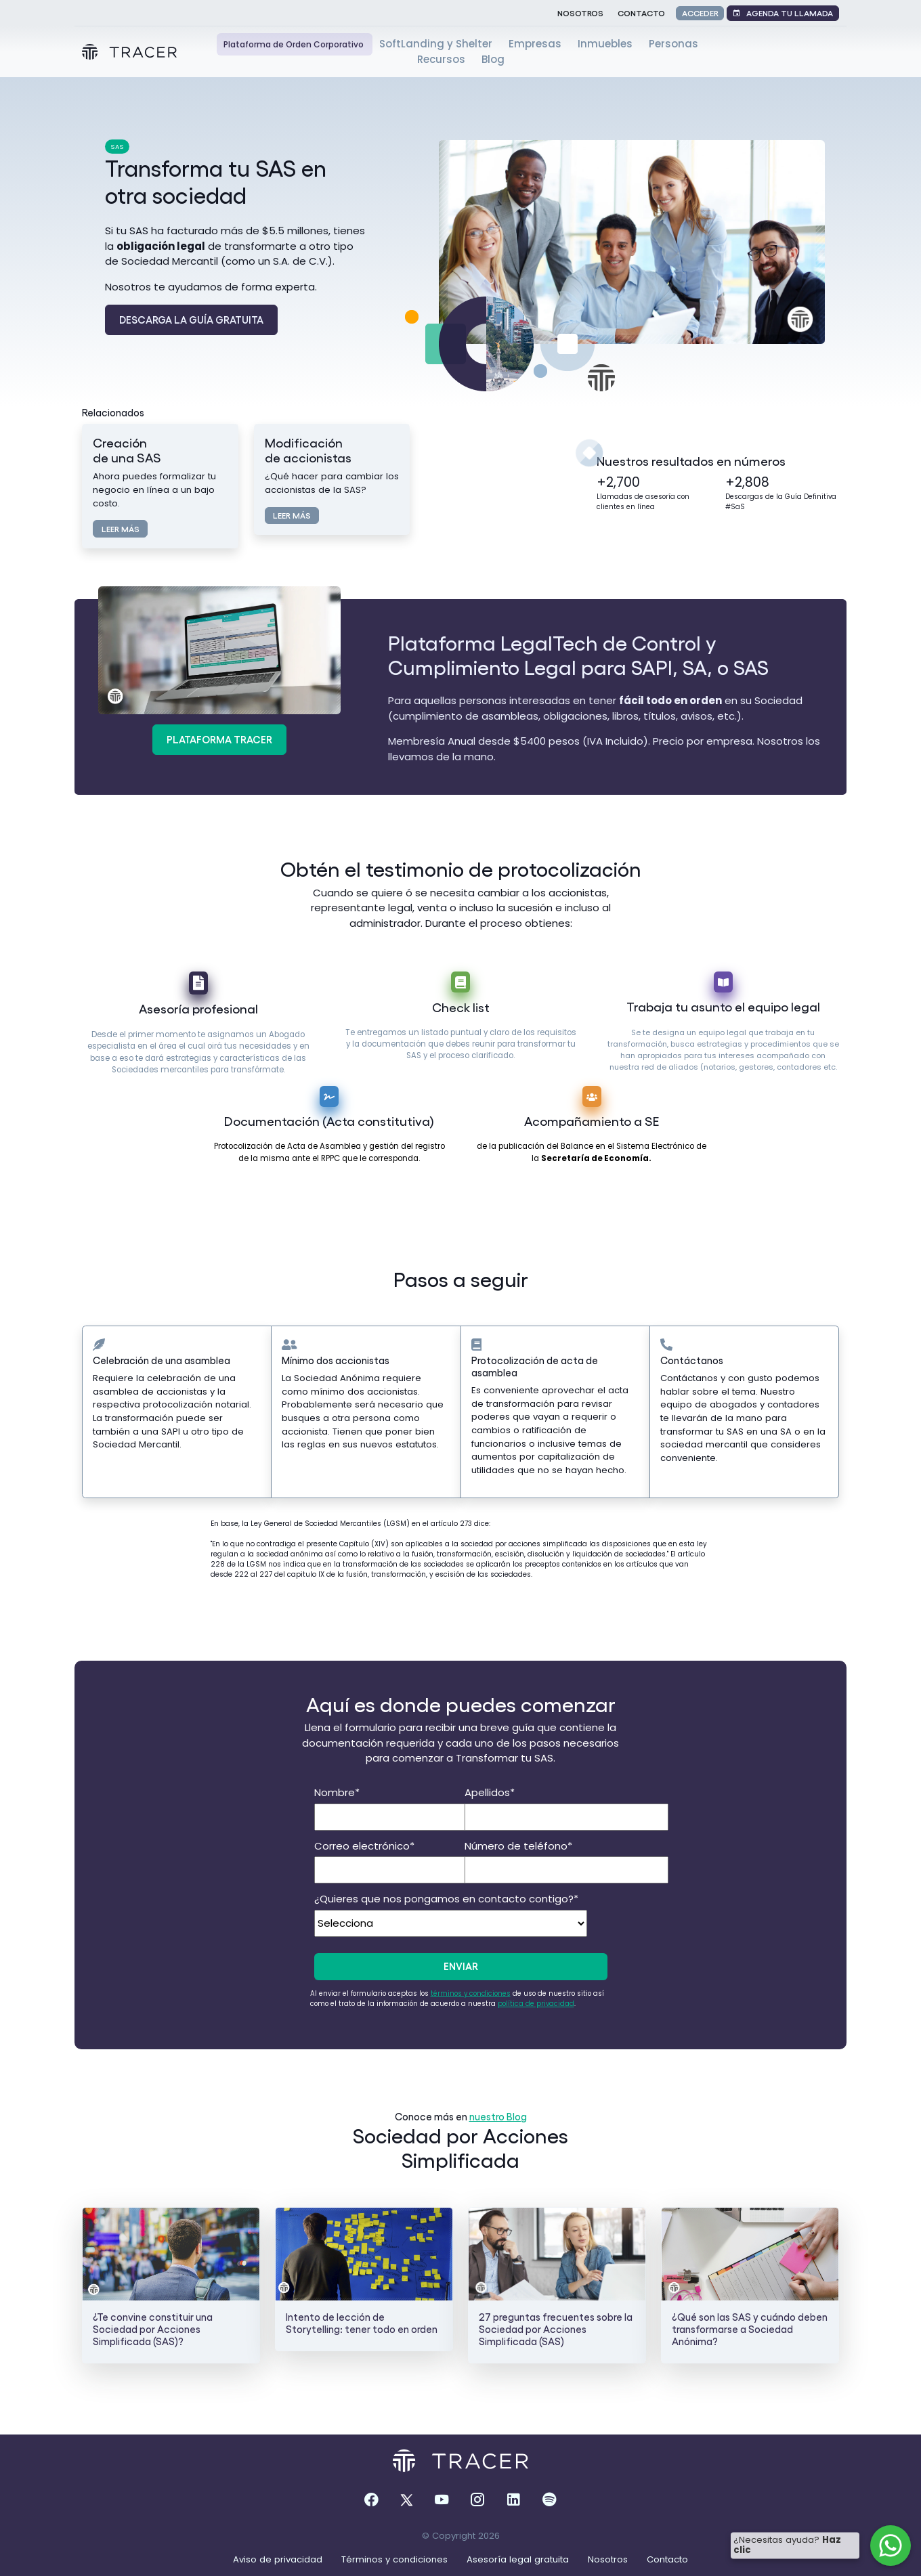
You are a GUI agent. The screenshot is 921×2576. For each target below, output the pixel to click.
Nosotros (580, 12)
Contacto (641, 12)
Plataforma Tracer (219, 739)
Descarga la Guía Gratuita (191, 319)
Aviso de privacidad (279, 2559)
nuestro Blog (498, 2116)
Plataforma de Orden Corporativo (294, 44)
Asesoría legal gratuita (519, 2559)
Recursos (442, 59)
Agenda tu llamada (782, 12)
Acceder (700, 12)
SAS (117, 146)
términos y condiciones (471, 1993)
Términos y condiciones (395, 2559)
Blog (493, 59)
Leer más (121, 528)
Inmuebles (606, 44)
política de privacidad (536, 2003)
